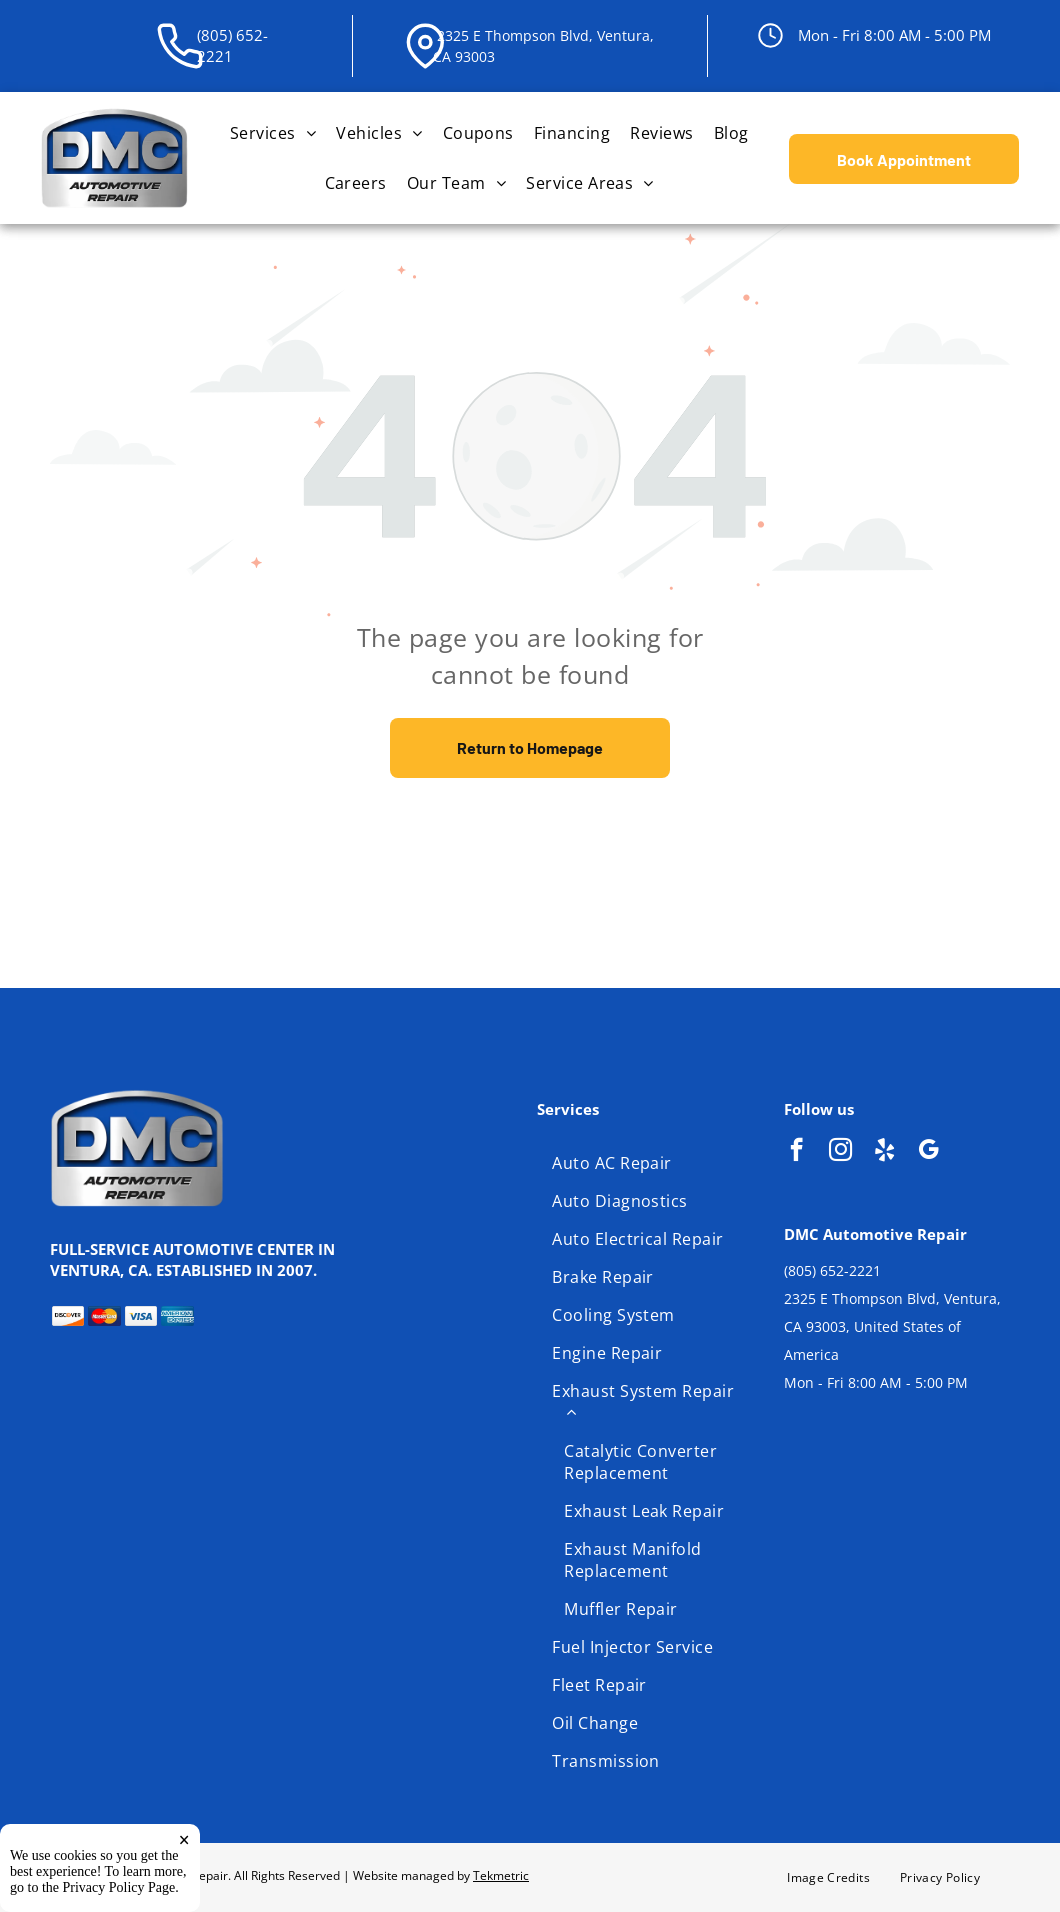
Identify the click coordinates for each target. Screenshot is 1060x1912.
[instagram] (840, 1152)
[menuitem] (273, 133)
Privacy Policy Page (119, 1887)
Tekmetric (501, 1875)
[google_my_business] (928, 1152)
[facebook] (796, 1152)
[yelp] (884, 1152)
